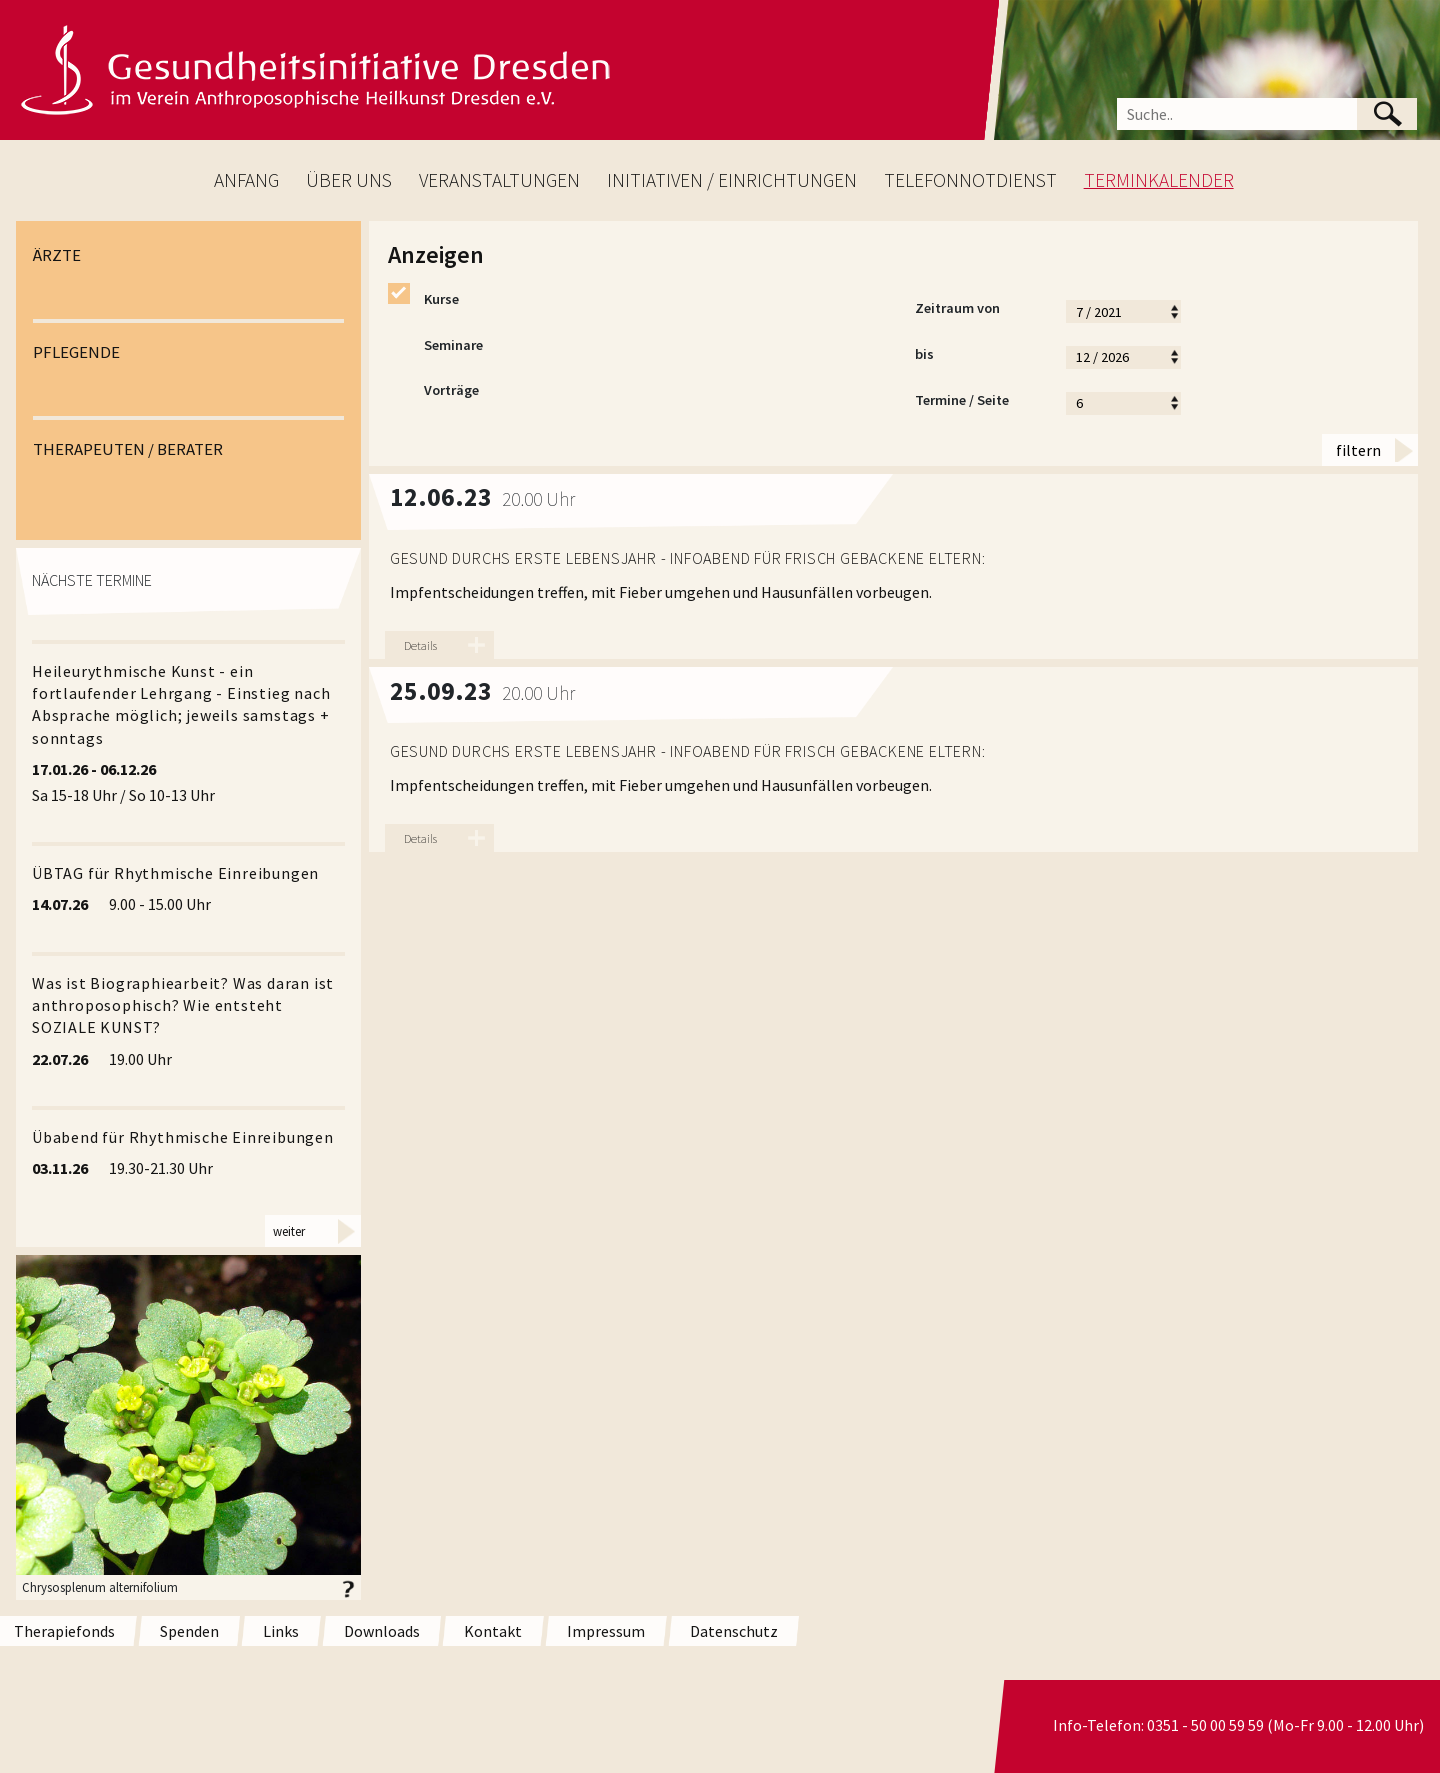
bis (980, 357)
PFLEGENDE (76, 352)
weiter (289, 1231)
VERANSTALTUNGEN (499, 180)
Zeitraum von (980, 311)
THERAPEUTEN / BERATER (128, 449)
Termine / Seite (980, 403)
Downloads (382, 1631)
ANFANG (246, 180)
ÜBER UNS (349, 180)
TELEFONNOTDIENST (970, 180)
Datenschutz (734, 1631)
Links (281, 1631)
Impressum (606, 1631)
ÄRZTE (57, 255)
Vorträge (433, 391)
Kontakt (493, 1631)
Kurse (423, 300)
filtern (1358, 450)
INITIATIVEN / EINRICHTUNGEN (732, 180)
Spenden (189, 1631)
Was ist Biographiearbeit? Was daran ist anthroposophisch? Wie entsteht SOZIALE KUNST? (183, 1005)
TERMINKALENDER (1159, 180)
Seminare (435, 346)
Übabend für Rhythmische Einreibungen (183, 1137)
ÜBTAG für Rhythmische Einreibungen (175, 873)
